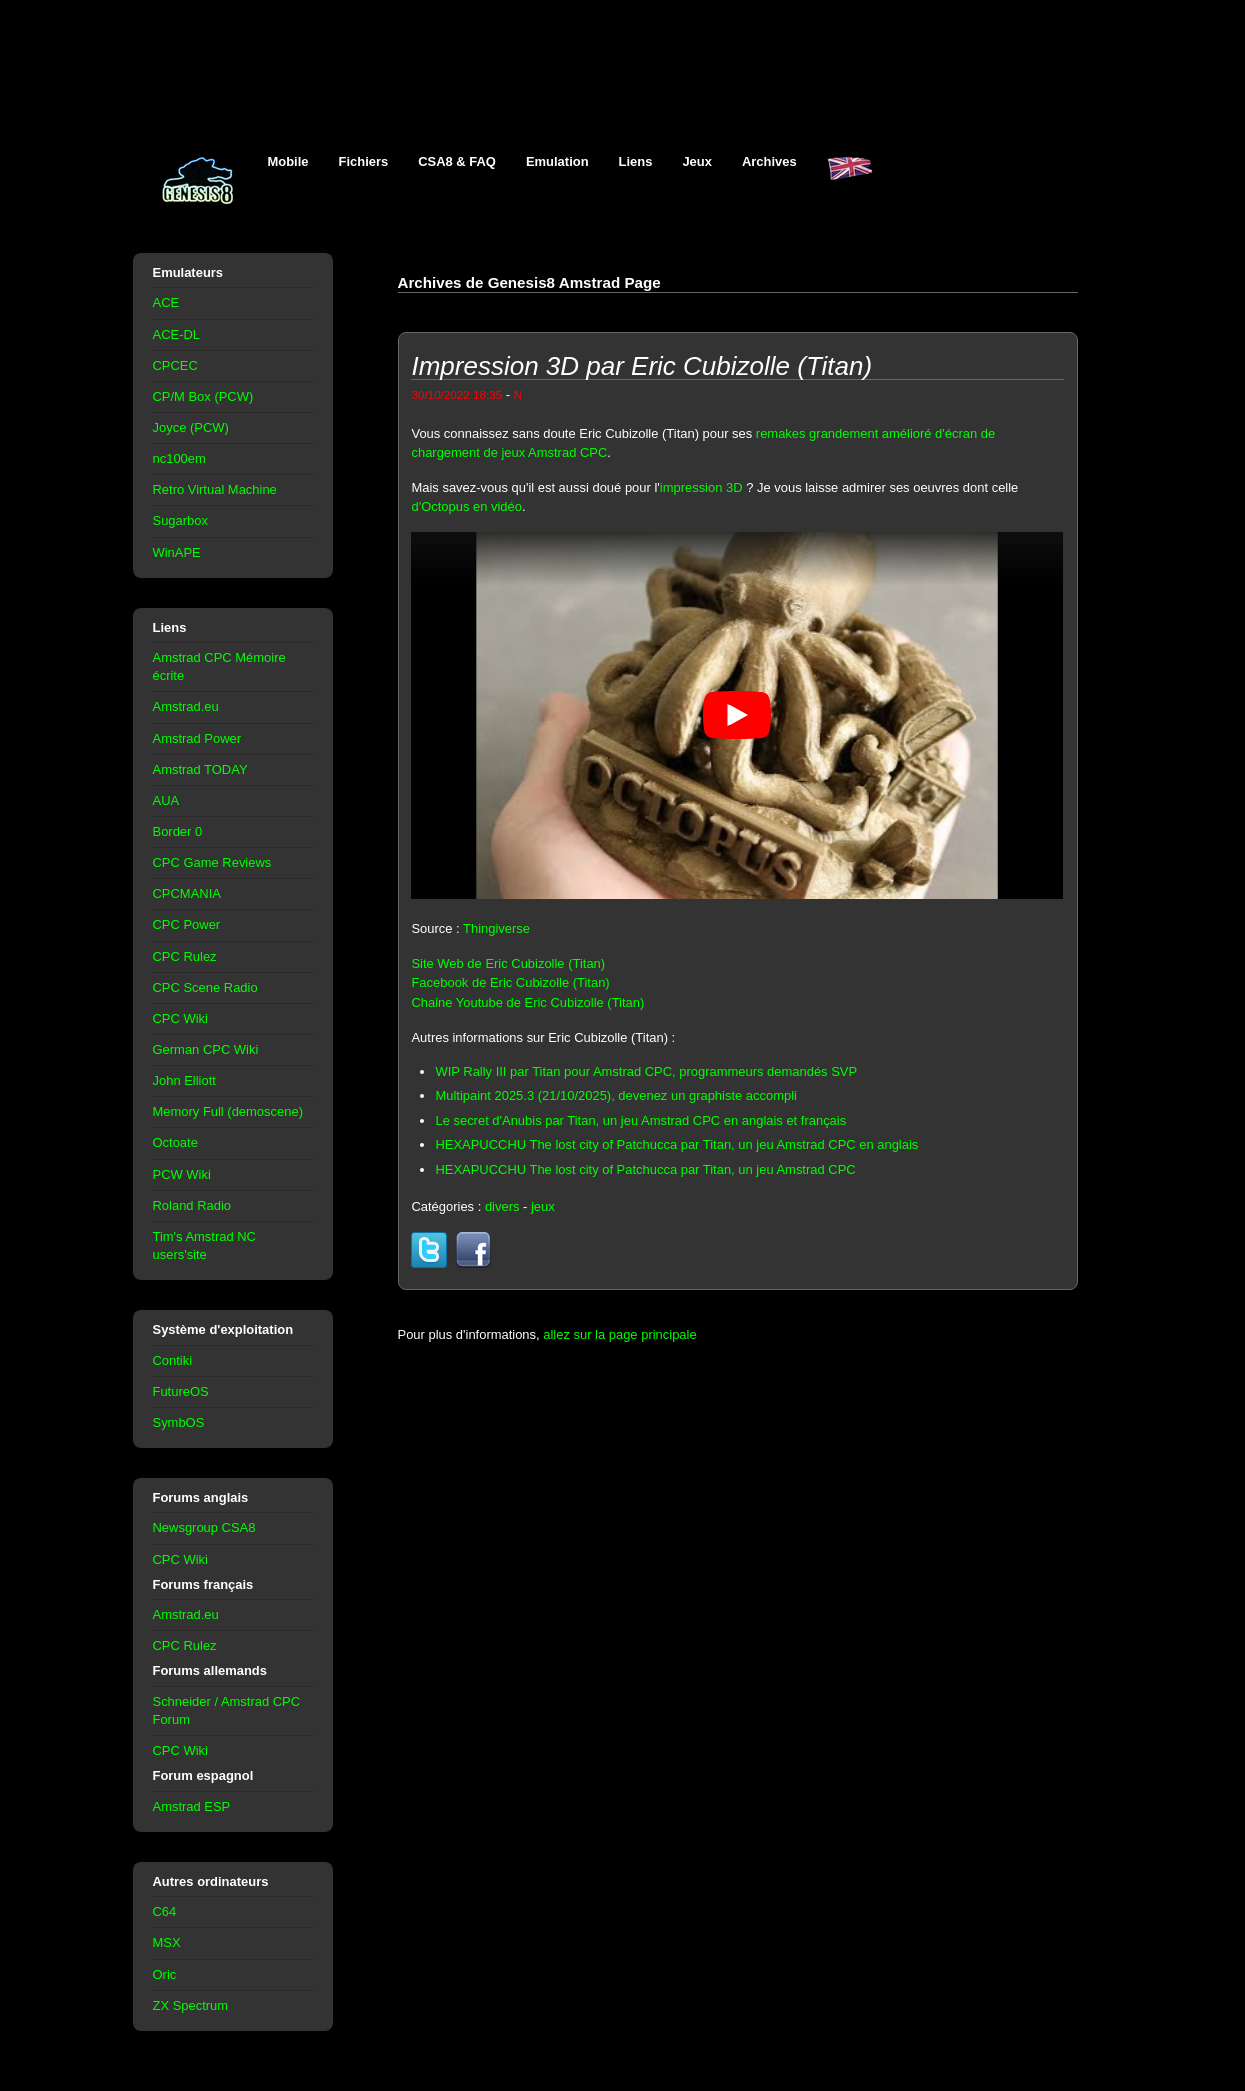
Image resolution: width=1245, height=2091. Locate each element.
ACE (166, 302)
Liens (636, 161)
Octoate (175, 1142)
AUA (166, 800)
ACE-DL (177, 334)
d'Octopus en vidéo (466, 506)
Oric (165, 1974)
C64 (165, 1911)
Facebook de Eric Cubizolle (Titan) (510, 982)
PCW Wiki (182, 1174)
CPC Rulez (185, 956)
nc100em (179, 458)
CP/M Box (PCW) (203, 396)
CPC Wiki (180, 1018)
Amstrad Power (197, 738)
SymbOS (179, 1422)
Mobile (288, 161)
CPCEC (175, 365)
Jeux (697, 161)
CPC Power (187, 924)
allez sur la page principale (619, 1334)
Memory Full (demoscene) (228, 1111)
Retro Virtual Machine (215, 489)
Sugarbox (180, 520)
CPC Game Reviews (212, 862)
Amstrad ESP (192, 1806)
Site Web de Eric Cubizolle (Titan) (508, 963)
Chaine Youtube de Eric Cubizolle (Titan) (527, 1002)
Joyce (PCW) (191, 427)
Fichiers (364, 161)
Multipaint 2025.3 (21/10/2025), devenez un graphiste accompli (615, 1095)
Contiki (173, 1360)
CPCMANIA (187, 893)
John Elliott (184, 1080)
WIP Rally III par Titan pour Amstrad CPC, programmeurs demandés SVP (646, 1071)
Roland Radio (192, 1205)
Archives (769, 161)
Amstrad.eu (186, 706)
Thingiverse (496, 928)
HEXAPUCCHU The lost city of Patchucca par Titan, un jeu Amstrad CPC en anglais (676, 1144)
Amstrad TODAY (200, 769)
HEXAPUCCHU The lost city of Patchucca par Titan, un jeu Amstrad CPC (645, 1169)
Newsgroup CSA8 (204, 1527)
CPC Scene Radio (205, 987)
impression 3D (701, 487)
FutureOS (181, 1391)
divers (502, 1206)
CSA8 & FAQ (457, 161)
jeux (543, 1206)
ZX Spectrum (191, 2005)
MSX (167, 1942)
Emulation (557, 161)
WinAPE (177, 552)
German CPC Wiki (206, 1049)
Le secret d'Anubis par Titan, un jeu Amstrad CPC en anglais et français (640, 1120)
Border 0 (178, 831)
